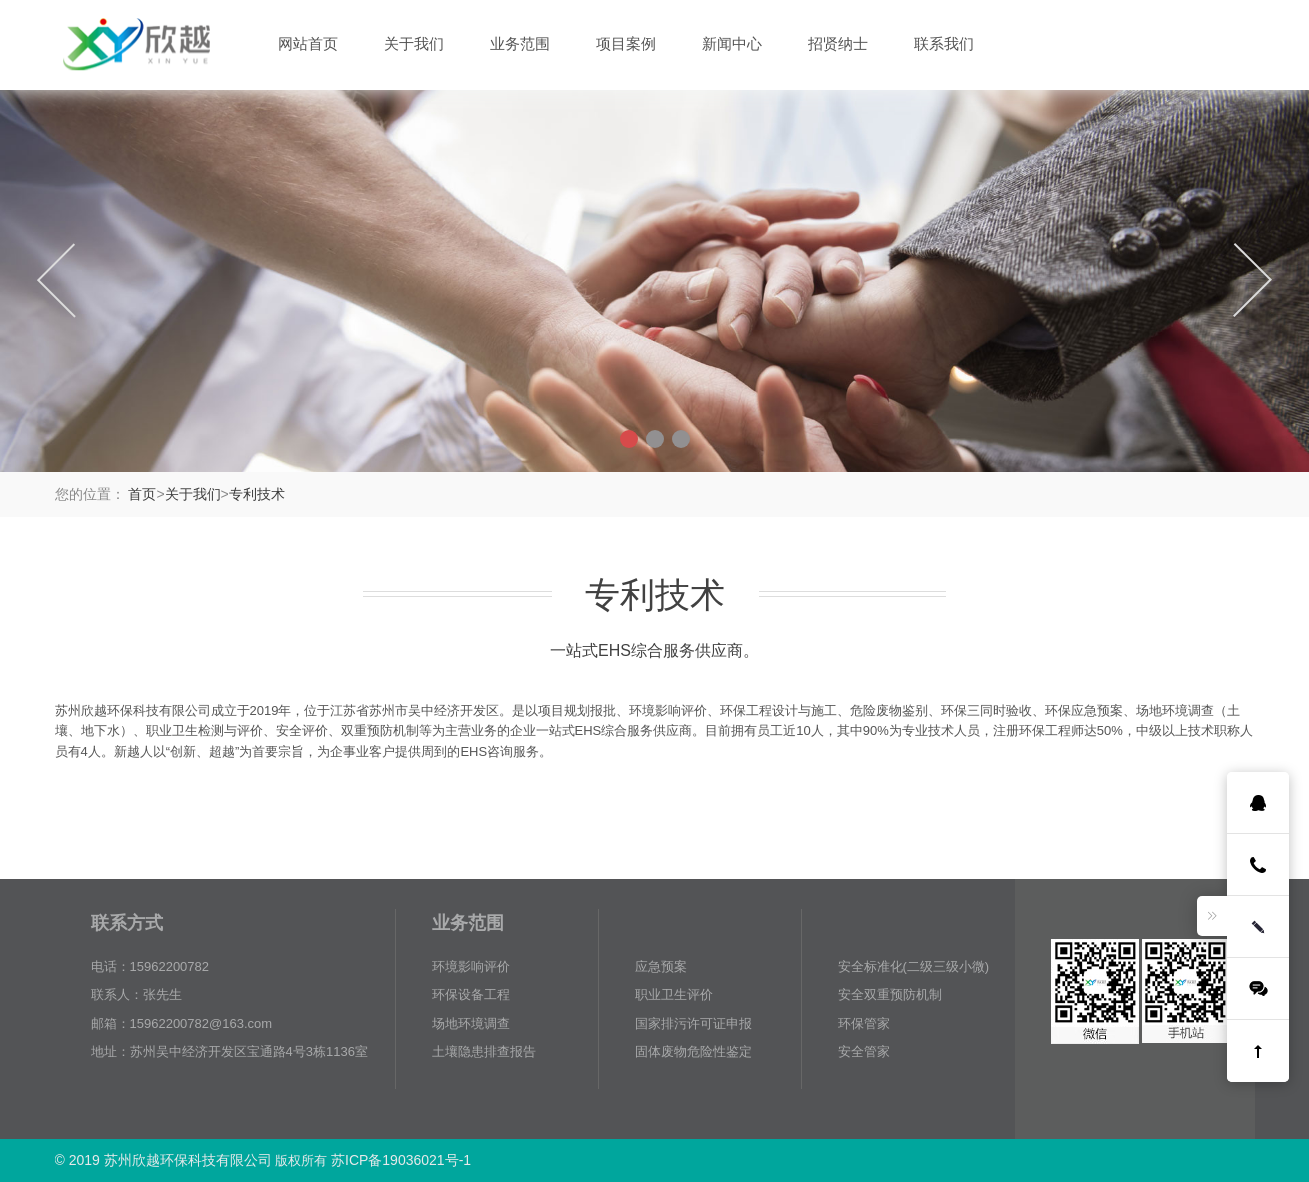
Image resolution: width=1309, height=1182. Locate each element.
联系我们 (944, 43)
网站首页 (308, 43)
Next (1252, 280)
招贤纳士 (838, 43)
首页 (142, 494)
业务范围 (520, 43)
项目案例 (626, 43)
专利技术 (257, 494)
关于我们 (414, 43)
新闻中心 (732, 43)
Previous (56, 280)
